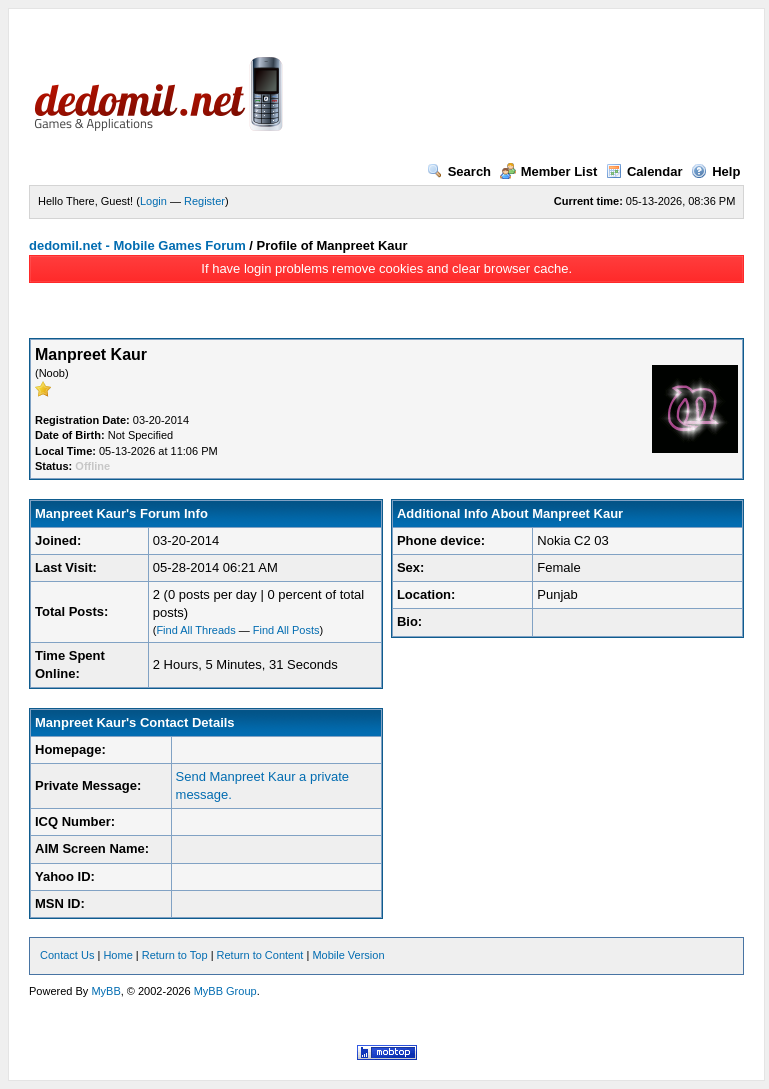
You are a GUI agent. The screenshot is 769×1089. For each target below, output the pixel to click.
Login (153, 201)
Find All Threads (195, 630)
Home (117, 955)
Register (204, 201)
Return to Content (260, 955)
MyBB (105, 991)
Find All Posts (286, 630)
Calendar (644, 171)
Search (459, 171)
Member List (549, 171)
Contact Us (67, 955)
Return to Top (175, 955)
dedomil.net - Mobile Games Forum (137, 245)
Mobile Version (348, 955)
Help (715, 171)
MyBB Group (225, 991)
